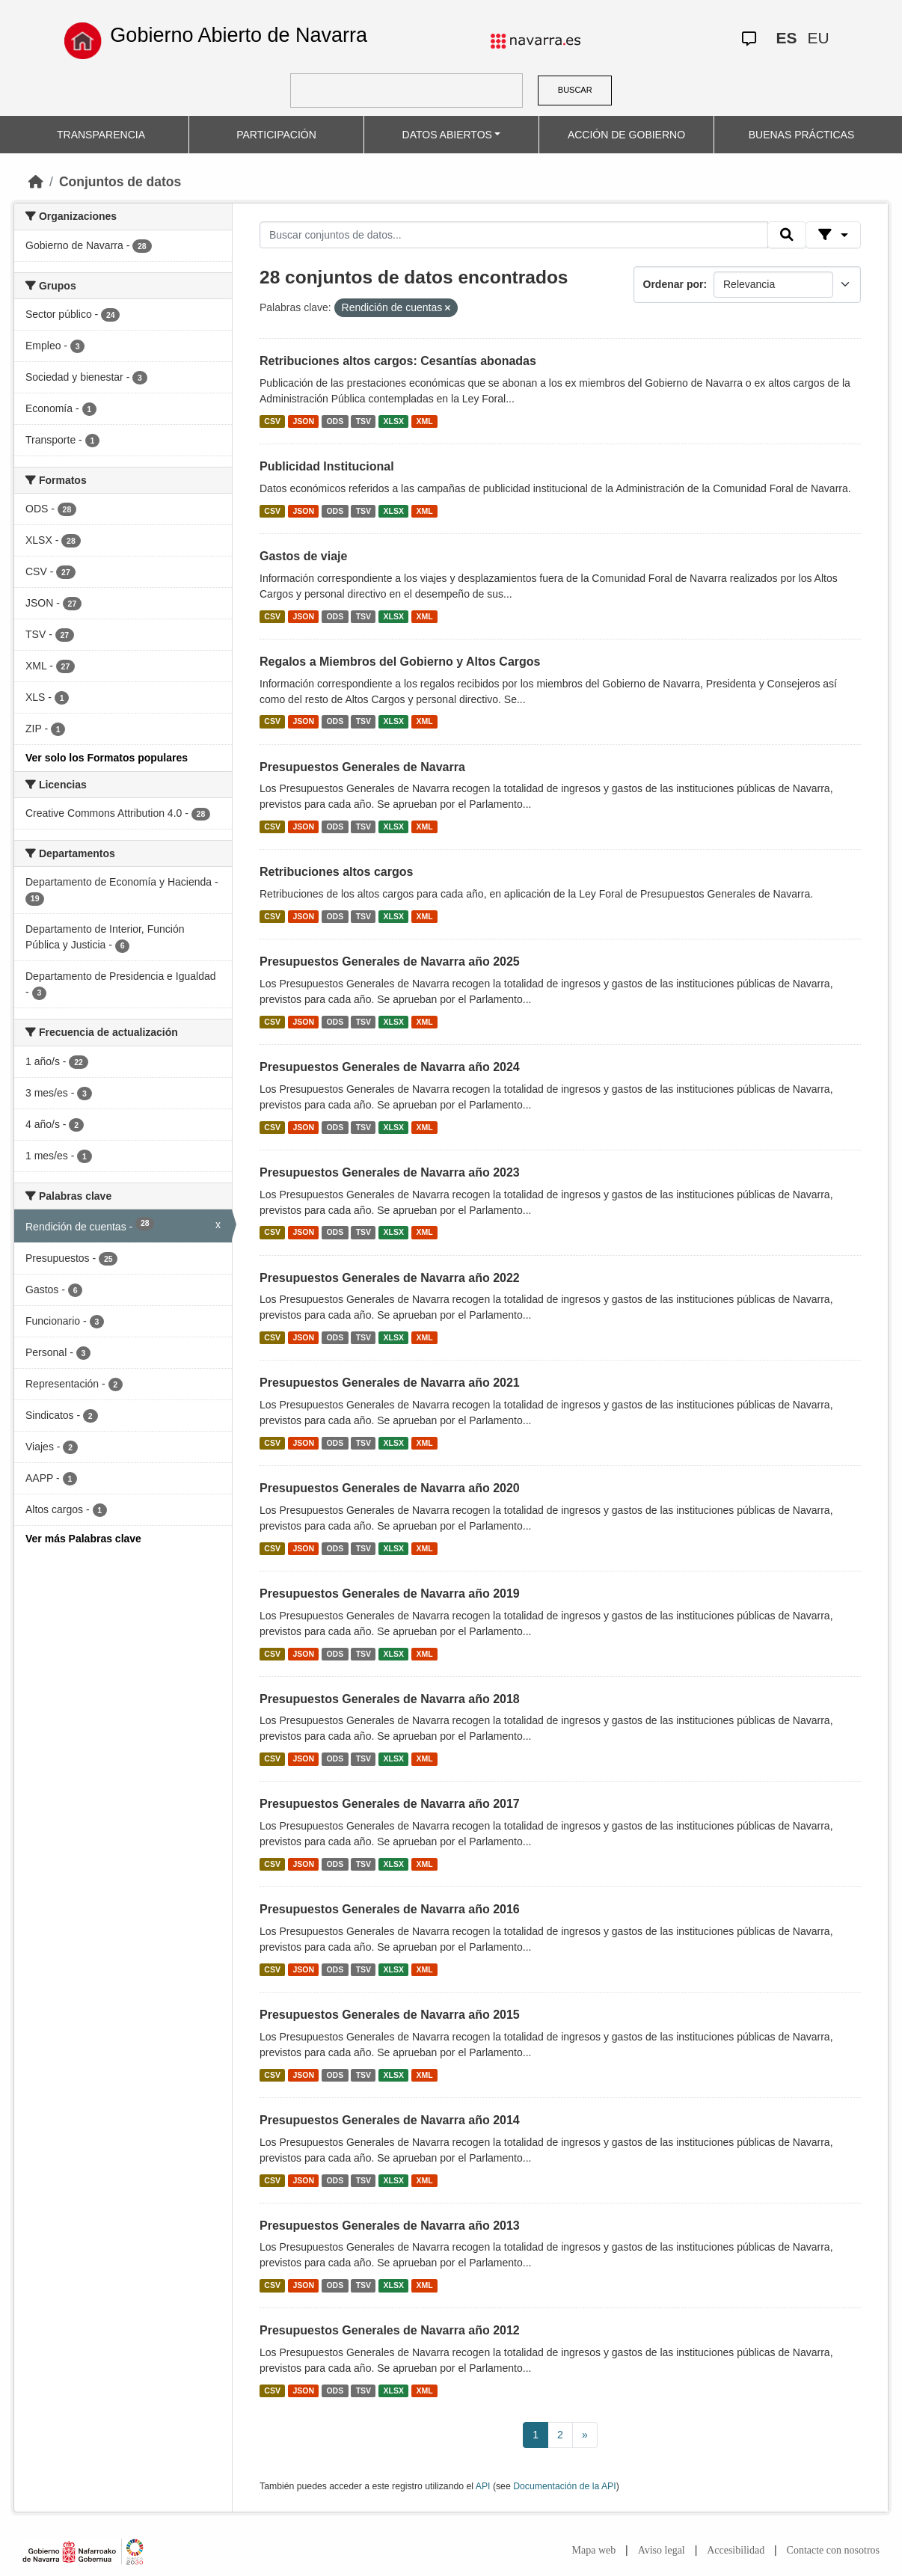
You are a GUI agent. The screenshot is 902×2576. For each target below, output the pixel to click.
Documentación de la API (564, 2486)
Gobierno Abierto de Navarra (238, 35)
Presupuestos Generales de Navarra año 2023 (390, 1172)
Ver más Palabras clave (83, 1539)
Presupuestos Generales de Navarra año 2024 (390, 1067)
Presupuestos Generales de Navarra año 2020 (390, 1488)
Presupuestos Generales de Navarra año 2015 (390, 2014)
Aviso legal (661, 2550)
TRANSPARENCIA (101, 135)
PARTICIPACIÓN (276, 135)
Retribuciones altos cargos (336, 871)
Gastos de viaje (303, 556)
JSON (303, 421)
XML (425, 421)
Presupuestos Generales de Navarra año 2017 (390, 1803)
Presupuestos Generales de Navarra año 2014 (390, 2120)
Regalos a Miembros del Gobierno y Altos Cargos (400, 661)
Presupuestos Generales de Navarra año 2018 (390, 1699)
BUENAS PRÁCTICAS (802, 135)
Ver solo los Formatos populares (106, 758)
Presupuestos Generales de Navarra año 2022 (390, 1278)
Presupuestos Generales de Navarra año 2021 (390, 1382)
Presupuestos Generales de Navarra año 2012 (390, 2330)
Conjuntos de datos (120, 181)
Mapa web (594, 2550)
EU (818, 37)
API (483, 2486)
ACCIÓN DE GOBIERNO (626, 135)
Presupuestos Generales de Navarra (362, 767)
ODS (334, 421)
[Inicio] (35, 181)
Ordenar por (673, 284)
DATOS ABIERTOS (447, 135)
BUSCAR (575, 89)
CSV (272, 421)
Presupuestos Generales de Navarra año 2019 (390, 1593)
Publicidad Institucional (327, 466)
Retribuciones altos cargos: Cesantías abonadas (398, 361)
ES (786, 37)
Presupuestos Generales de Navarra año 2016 (390, 1909)
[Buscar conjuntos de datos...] (514, 234)
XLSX (394, 421)
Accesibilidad (735, 2550)
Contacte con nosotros (833, 2550)
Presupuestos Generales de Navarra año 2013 (390, 2225)
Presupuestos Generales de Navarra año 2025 (390, 961)
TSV (363, 421)
